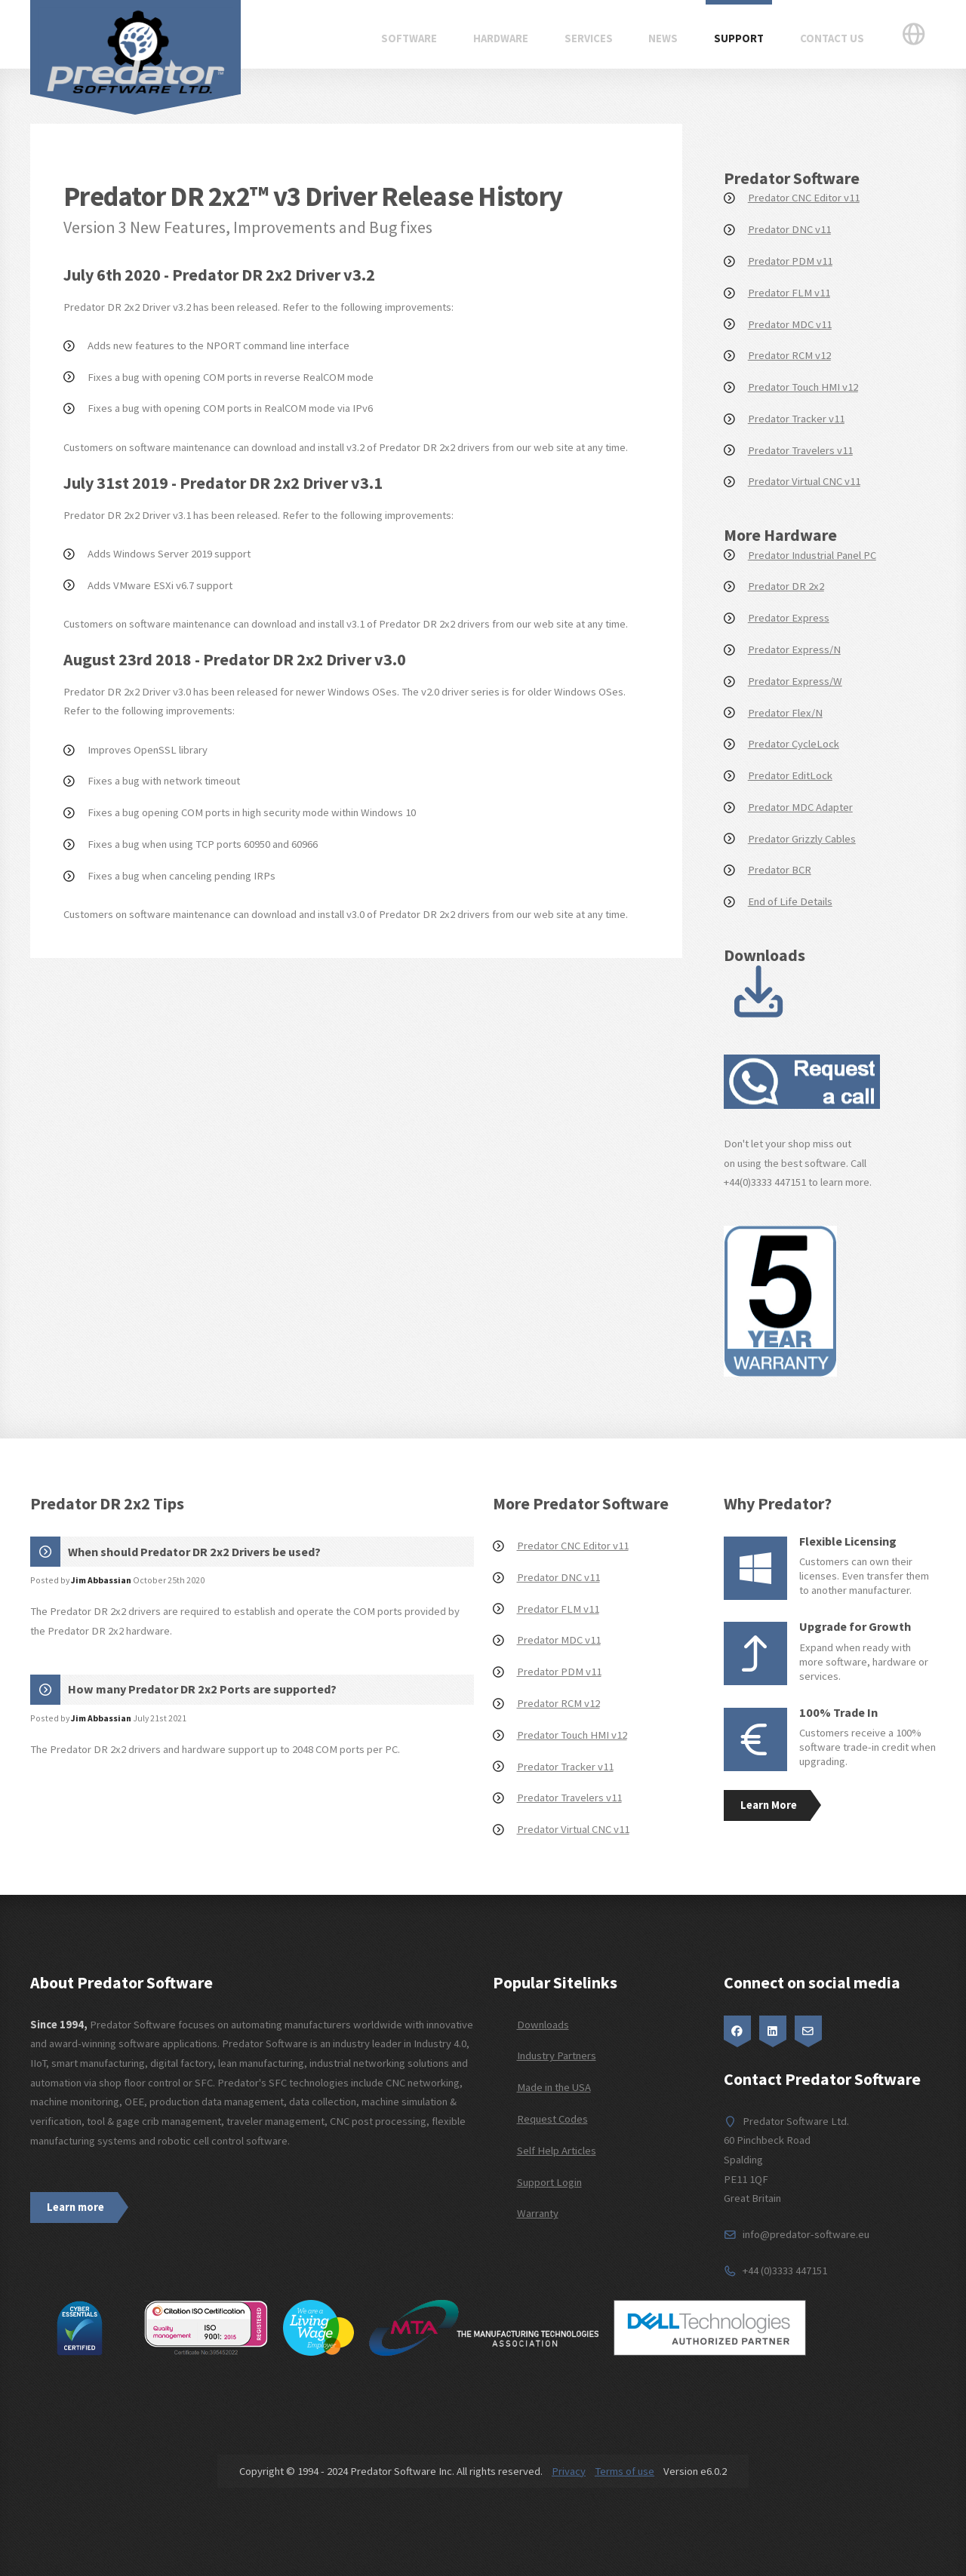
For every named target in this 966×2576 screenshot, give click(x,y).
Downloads (543, 2024)
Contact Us (832, 38)
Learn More (768, 1805)
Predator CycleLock (793, 744)
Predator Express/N (794, 649)
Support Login (549, 2182)
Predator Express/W (795, 681)
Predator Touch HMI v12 (803, 387)
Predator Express (788, 618)
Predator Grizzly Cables (802, 839)
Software (409, 38)
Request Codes (552, 2119)
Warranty (537, 2213)
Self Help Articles (556, 2150)
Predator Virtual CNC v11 (804, 481)
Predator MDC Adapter (800, 807)
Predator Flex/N (785, 713)
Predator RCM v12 (789, 355)
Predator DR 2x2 (786, 586)
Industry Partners (556, 2055)
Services (589, 38)
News (663, 38)
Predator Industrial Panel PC (812, 555)
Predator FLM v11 (789, 292)
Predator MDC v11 (790, 324)
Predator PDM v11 (790, 261)
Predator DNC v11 (789, 229)
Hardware (500, 38)
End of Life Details (790, 901)
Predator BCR (779, 870)
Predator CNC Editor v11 (804, 197)
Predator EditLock (790, 775)
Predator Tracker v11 (796, 418)
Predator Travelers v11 (800, 450)
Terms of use (624, 2471)
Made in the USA (554, 2087)
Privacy (569, 2471)
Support (739, 38)
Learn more (75, 2207)
